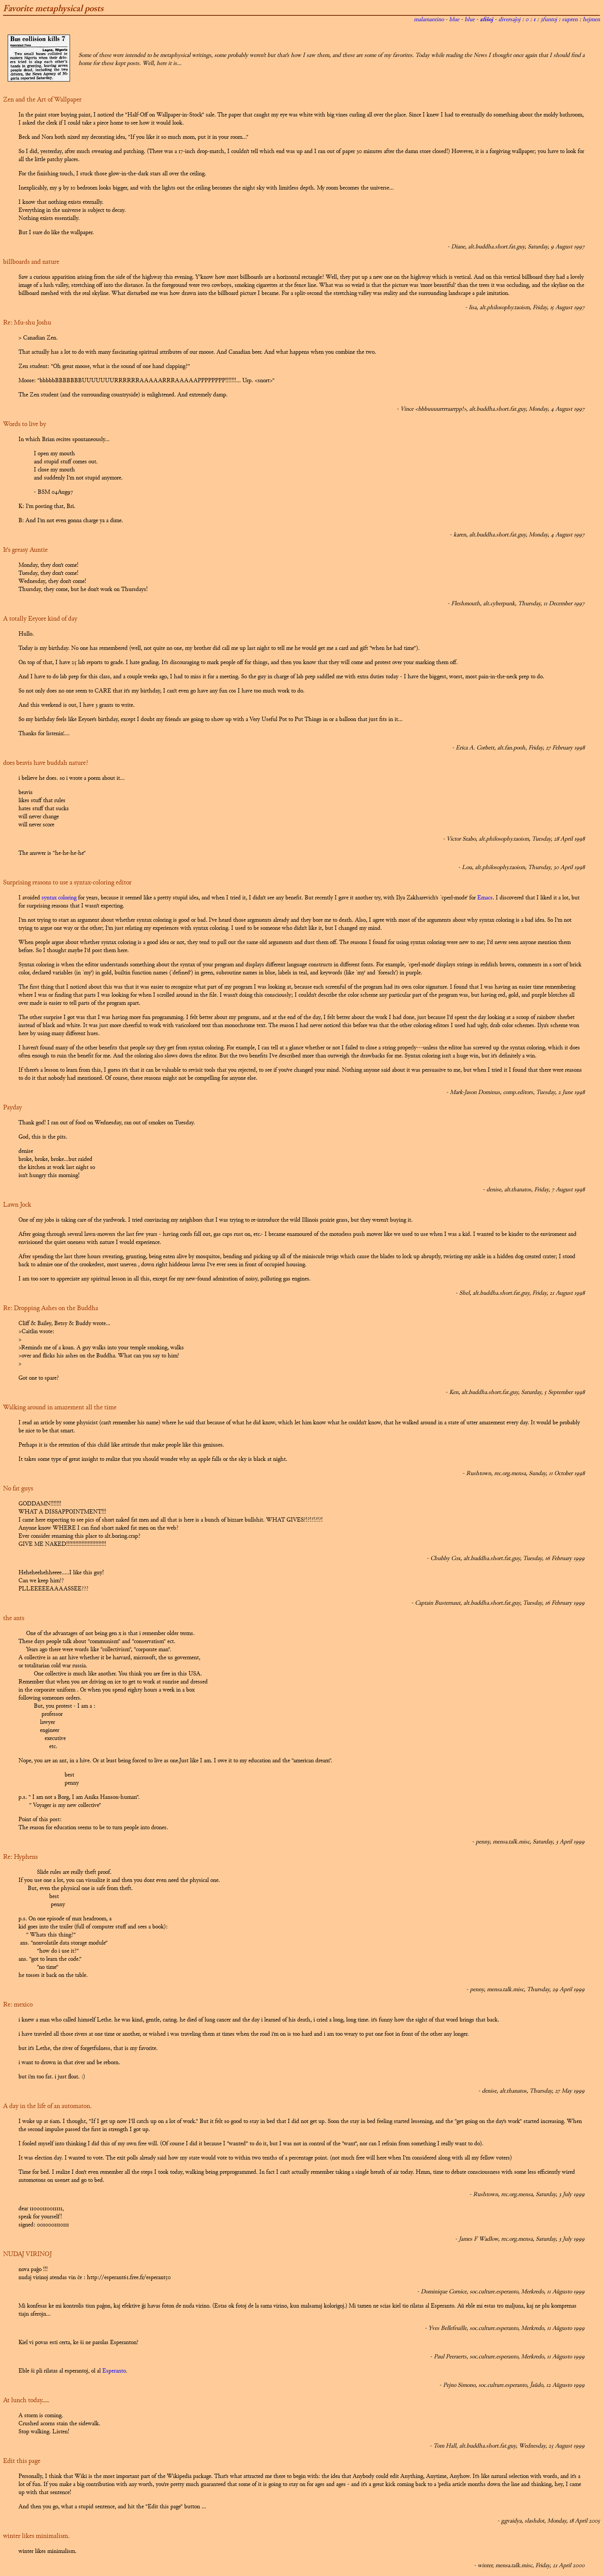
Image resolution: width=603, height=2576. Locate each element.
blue (454, 20)
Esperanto (114, 2371)
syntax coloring (59, 898)
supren (570, 20)
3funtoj (548, 20)
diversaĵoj (509, 20)
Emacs (485, 898)
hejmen (591, 20)
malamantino (429, 20)
